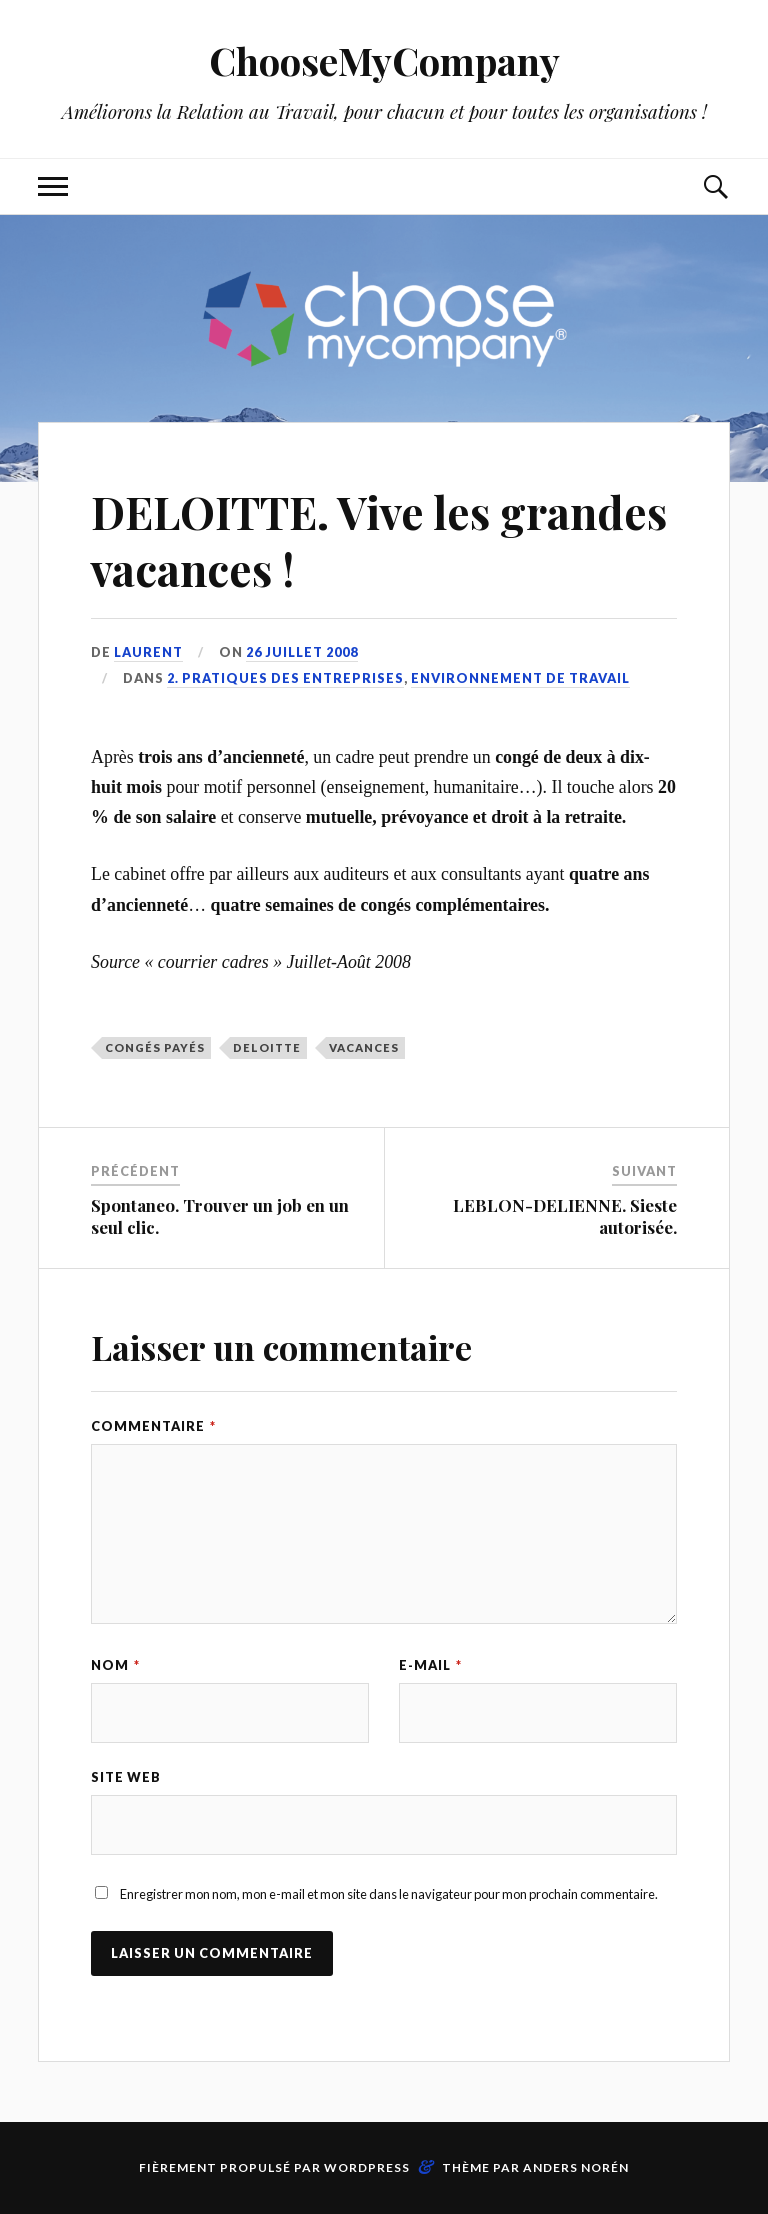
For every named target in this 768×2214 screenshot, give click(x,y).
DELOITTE (267, 1047)
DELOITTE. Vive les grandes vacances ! (379, 540)
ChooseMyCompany (384, 60)
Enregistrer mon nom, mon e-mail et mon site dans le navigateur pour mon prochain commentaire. (389, 1894)
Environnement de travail (520, 678)
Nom (115, 1665)
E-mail (430, 1665)
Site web (126, 1777)
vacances (364, 1047)
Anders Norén (576, 2167)
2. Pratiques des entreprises (285, 678)
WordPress (367, 2167)
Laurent (148, 652)
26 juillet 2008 (302, 652)
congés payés (155, 1047)
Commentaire (153, 1426)
